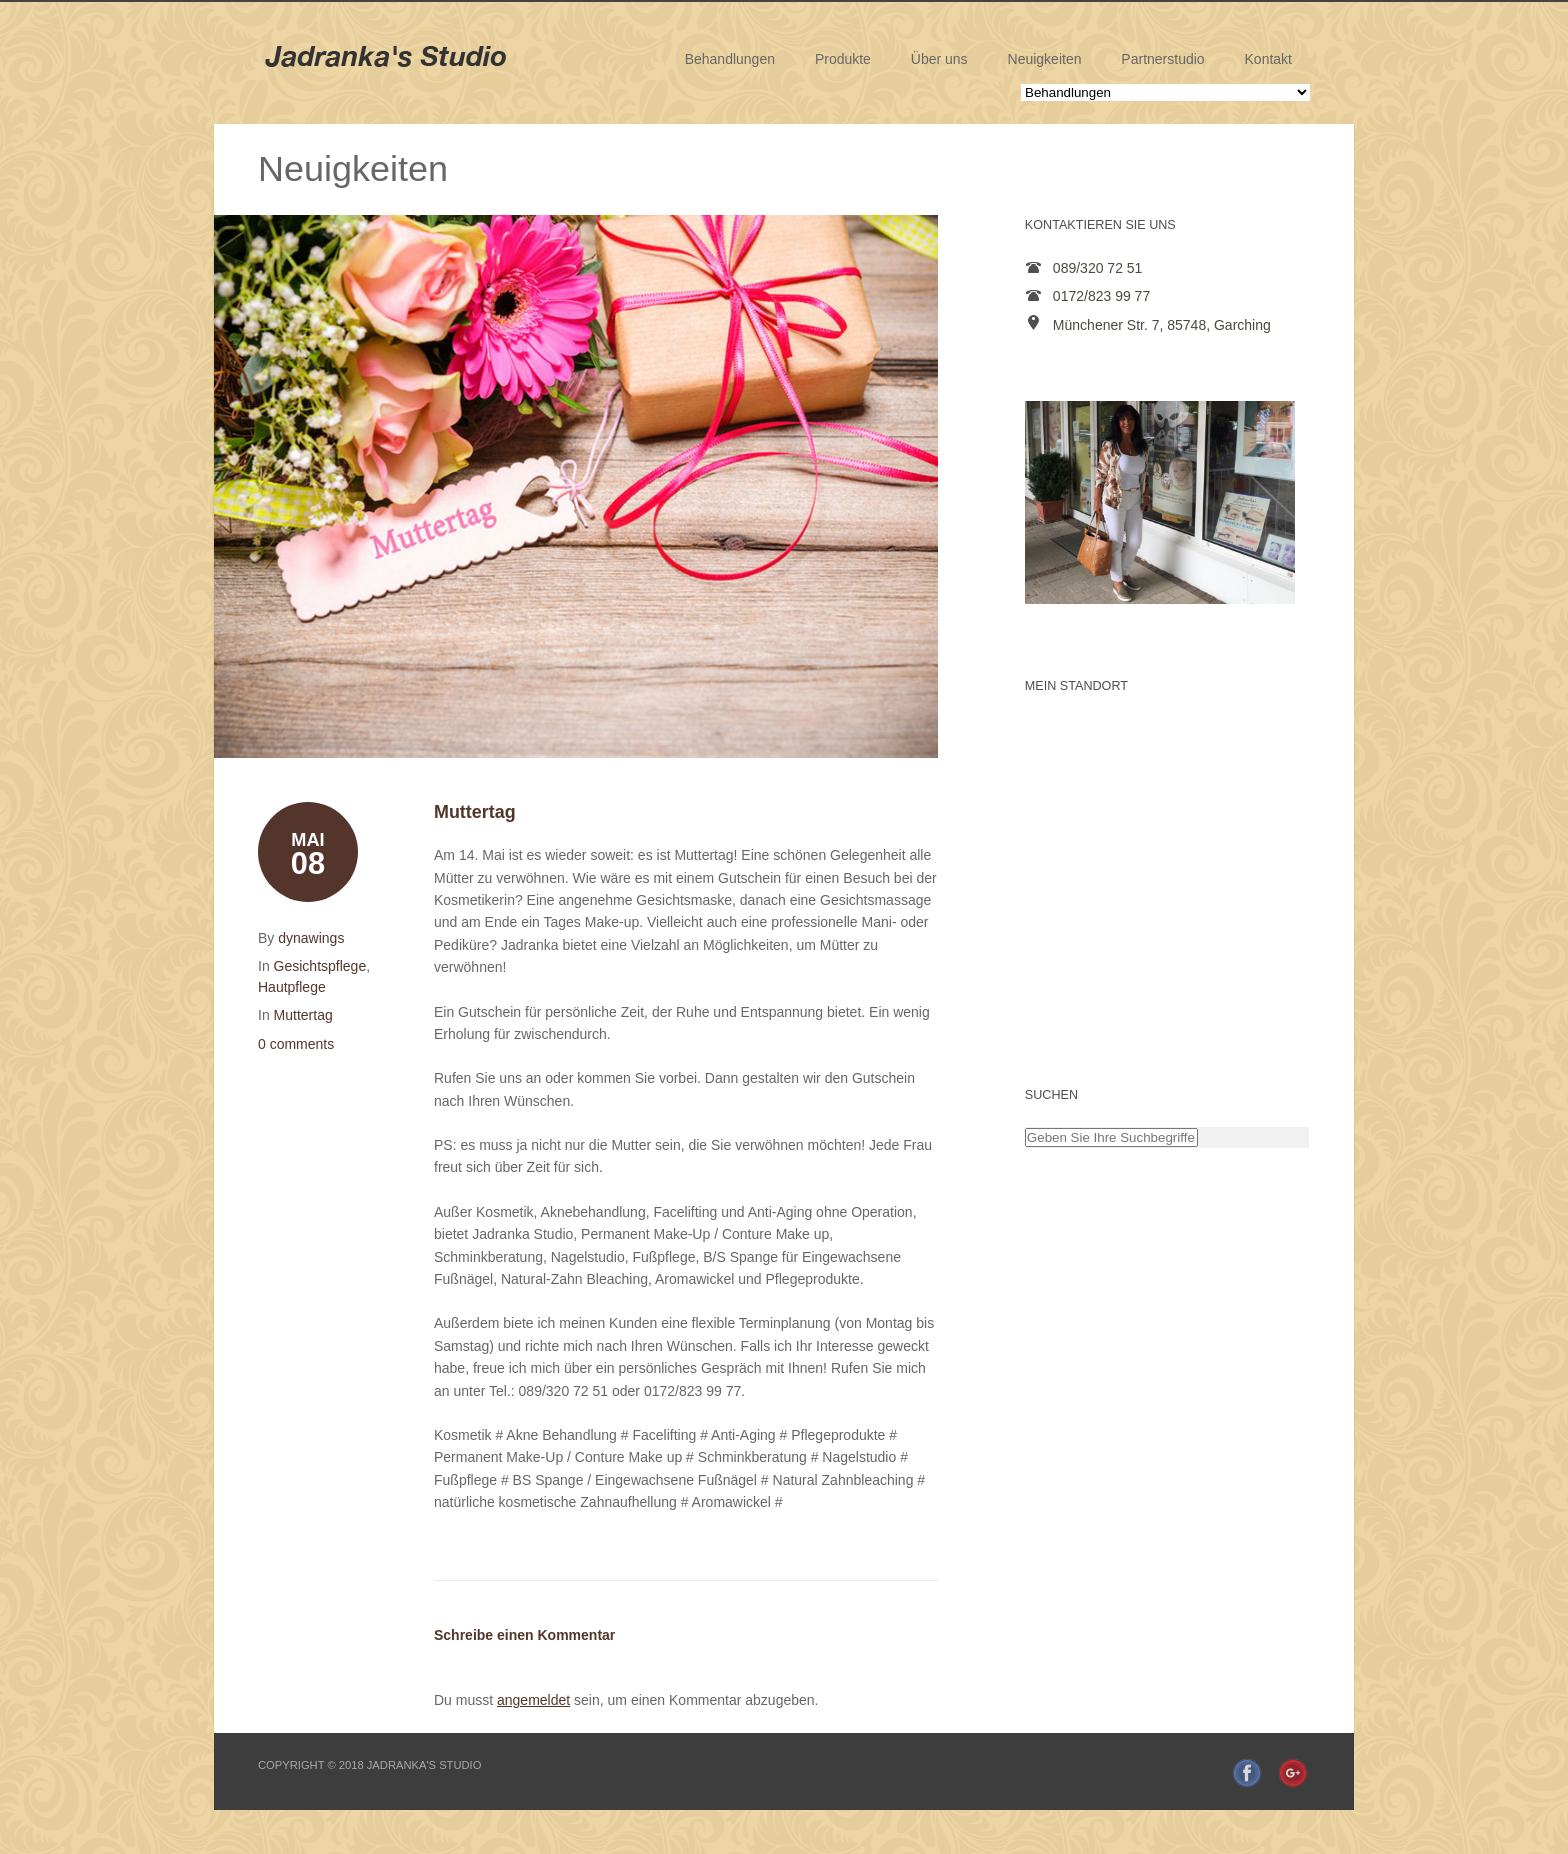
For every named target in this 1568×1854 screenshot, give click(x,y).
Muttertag (303, 1015)
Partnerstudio (1162, 59)
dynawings (311, 938)
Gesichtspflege (320, 966)
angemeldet (533, 1700)
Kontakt (1268, 59)
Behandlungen (730, 59)
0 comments (296, 1044)
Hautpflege (292, 987)
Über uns (939, 59)
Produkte (843, 59)
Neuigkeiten (1045, 59)
